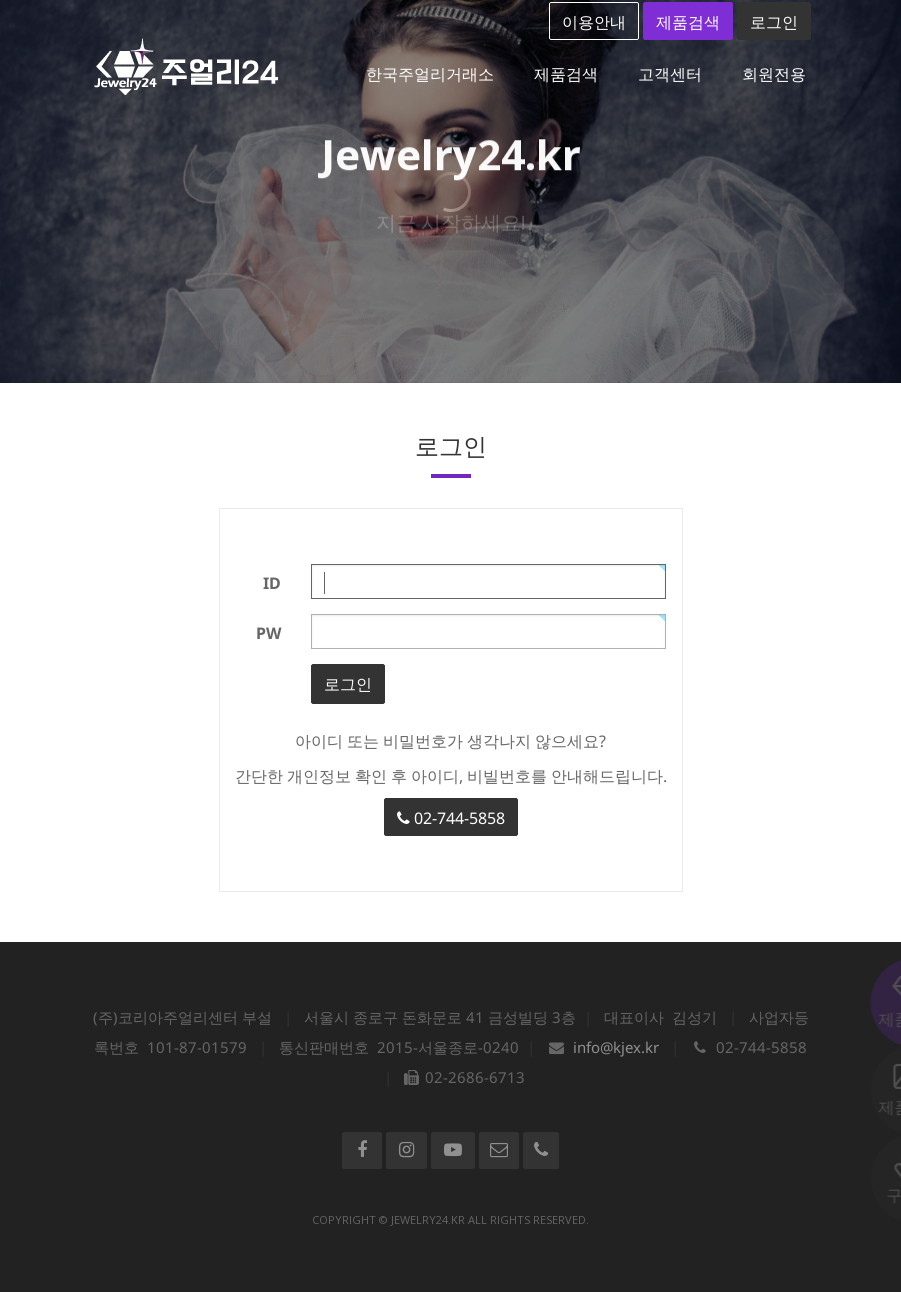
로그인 (774, 22)
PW (268, 633)
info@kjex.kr (616, 1047)
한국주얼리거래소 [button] (430, 74)
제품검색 (688, 22)
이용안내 (594, 22)
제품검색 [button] (566, 74)
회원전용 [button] (774, 74)
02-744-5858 (451, 818)
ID (272, 583)
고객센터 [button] (670, 74)
